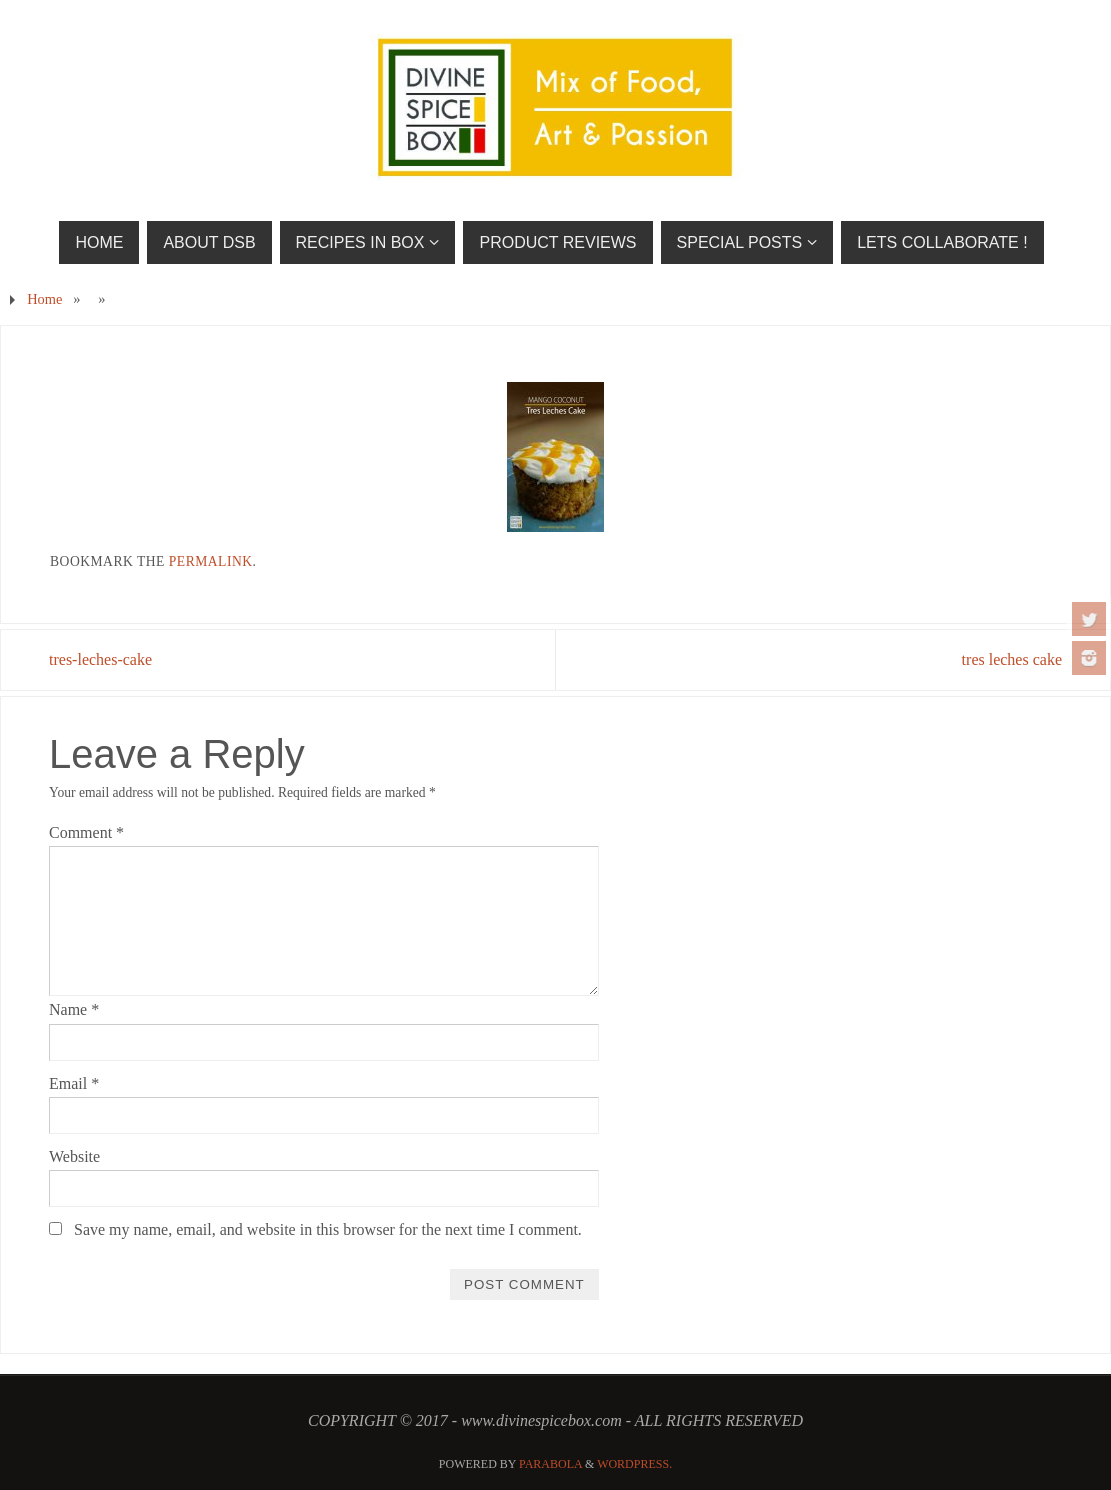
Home (44, 299)
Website (74, 1156)
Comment (86, 832)
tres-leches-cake (100, 659)
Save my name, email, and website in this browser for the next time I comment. (328, 1229)
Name (74, 1009)
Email (74, 1083)
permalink (211, 561)
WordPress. (634, 1464)
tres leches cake (1012, 659)
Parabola (550, 1464)
